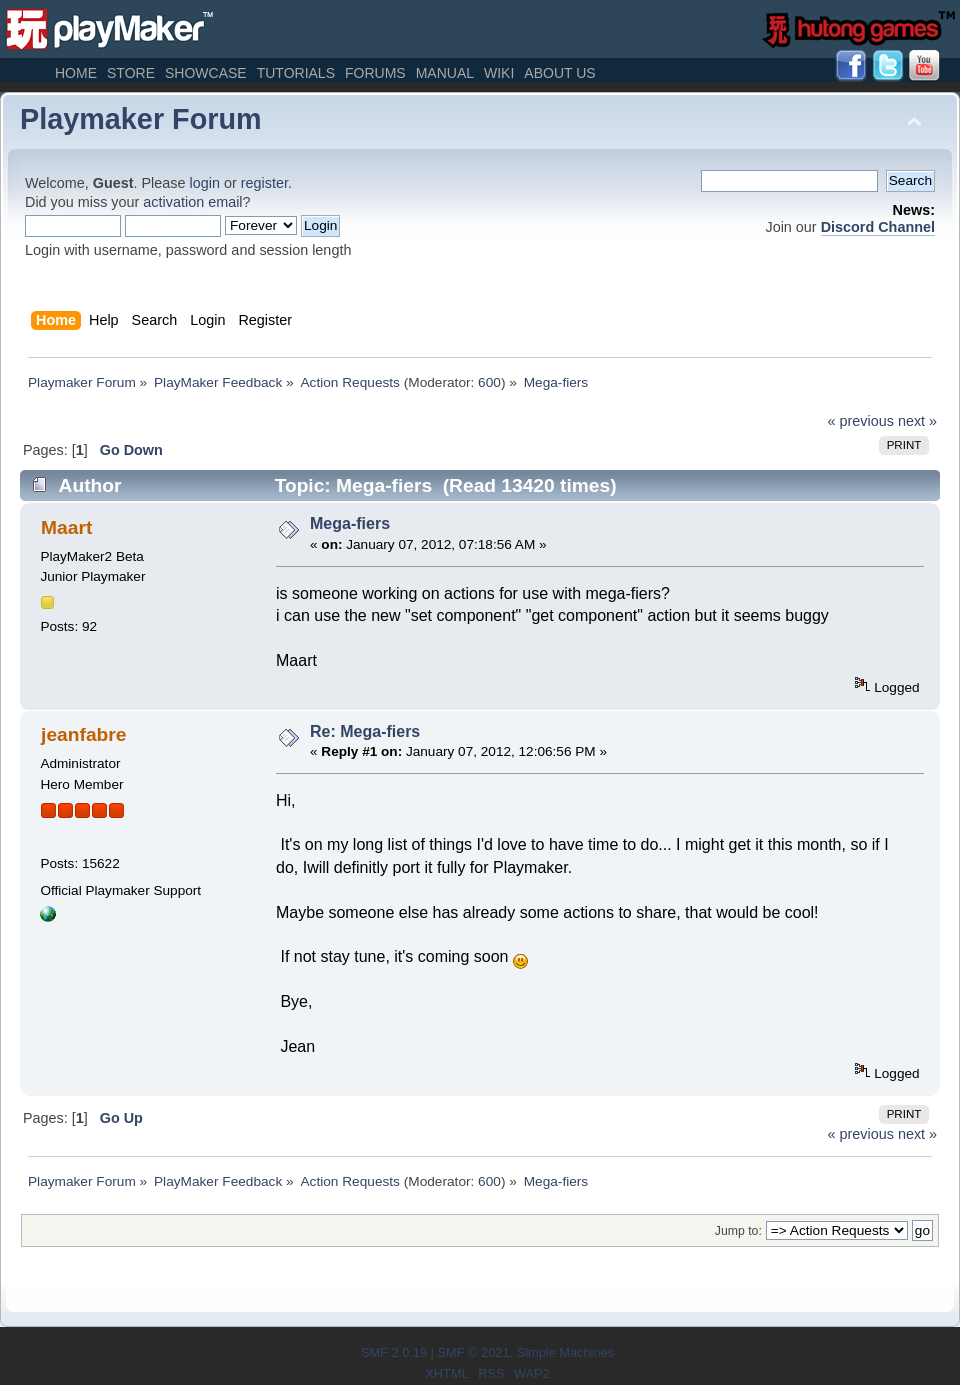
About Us (559, 73)
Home (76, 73)
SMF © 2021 (473, 1352)
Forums (375, 73)
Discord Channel (878, 227)
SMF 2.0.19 (394, 1352)
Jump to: (738, 1231)
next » (917, 421)
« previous (861, 421)
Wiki (499, 73)
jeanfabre (83, 734)
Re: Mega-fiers (365, 731)
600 (489, 382)
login (205, 183)
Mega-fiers (350, 523)
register (264, 183)
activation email (192, 202)
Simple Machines (565, 1352)
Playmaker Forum (141, 119)
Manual (445, 73)
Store (131, 73)
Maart (66, 527)
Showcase (206, 73)
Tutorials (296, 73)
